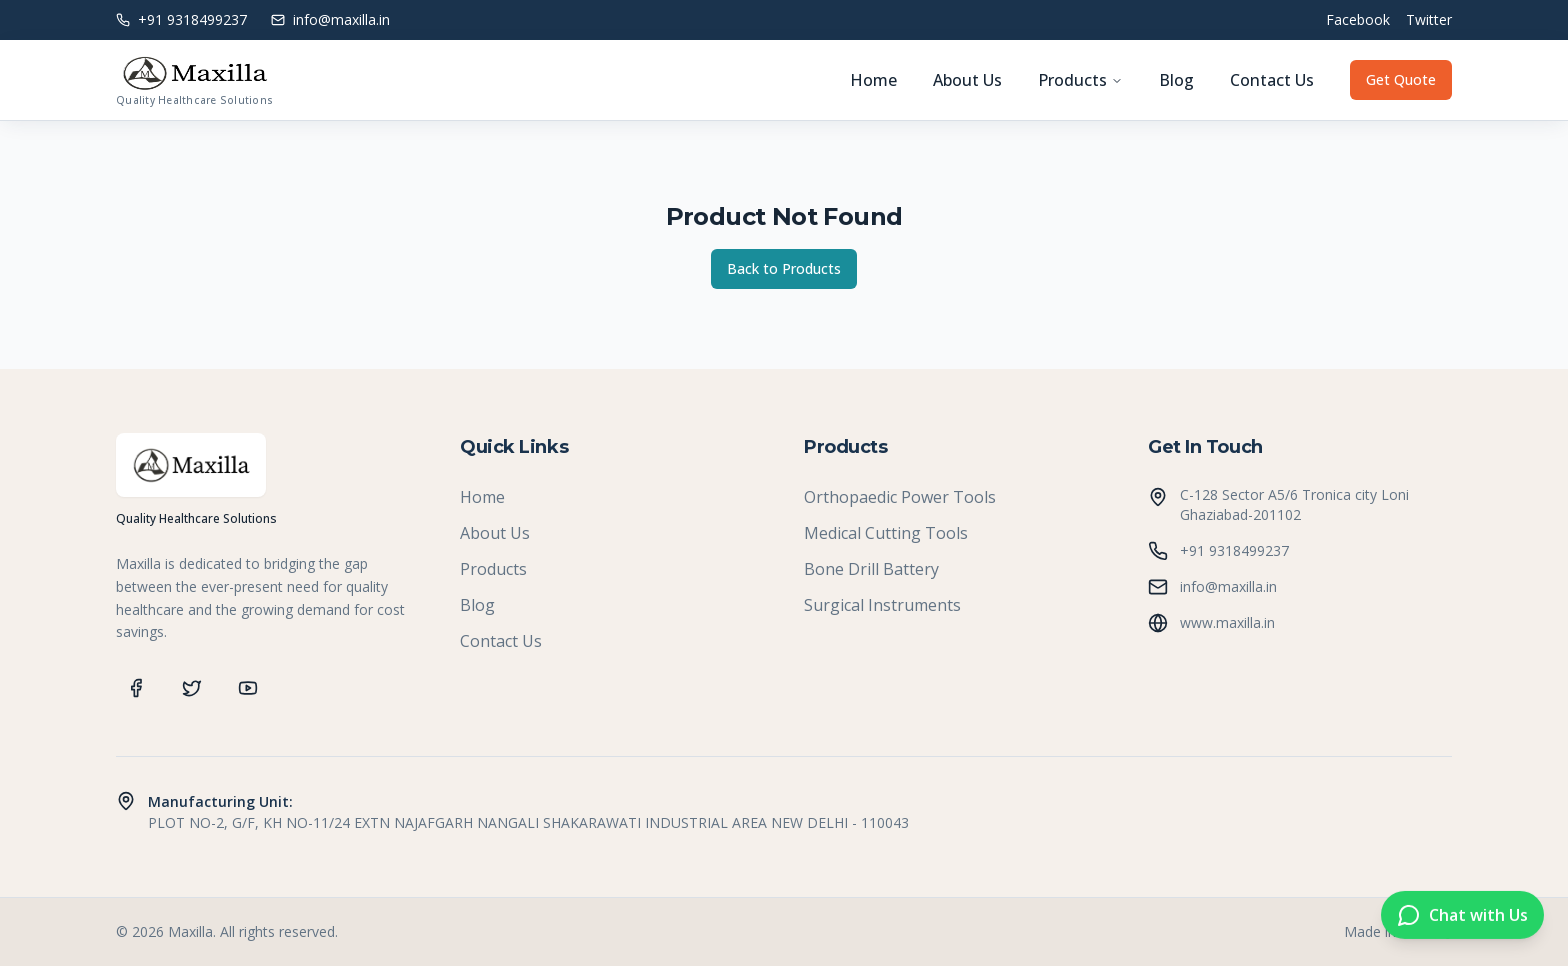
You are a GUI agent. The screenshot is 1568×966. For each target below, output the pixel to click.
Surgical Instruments (882, 605)
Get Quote (1401, 79)
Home (873, 80)
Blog (1176, 80)
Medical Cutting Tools (886, 533)
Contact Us (1272, 80)
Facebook (1358, 19)
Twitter (1429, 19)
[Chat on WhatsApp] (1462, 916)
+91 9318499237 (1234, 550)
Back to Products (784, 268)
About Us (967, 80)
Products (1080, 80)
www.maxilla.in (1227, 622)
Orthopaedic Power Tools (900, 497)
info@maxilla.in (1228, 586)
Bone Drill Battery (871, 569)
